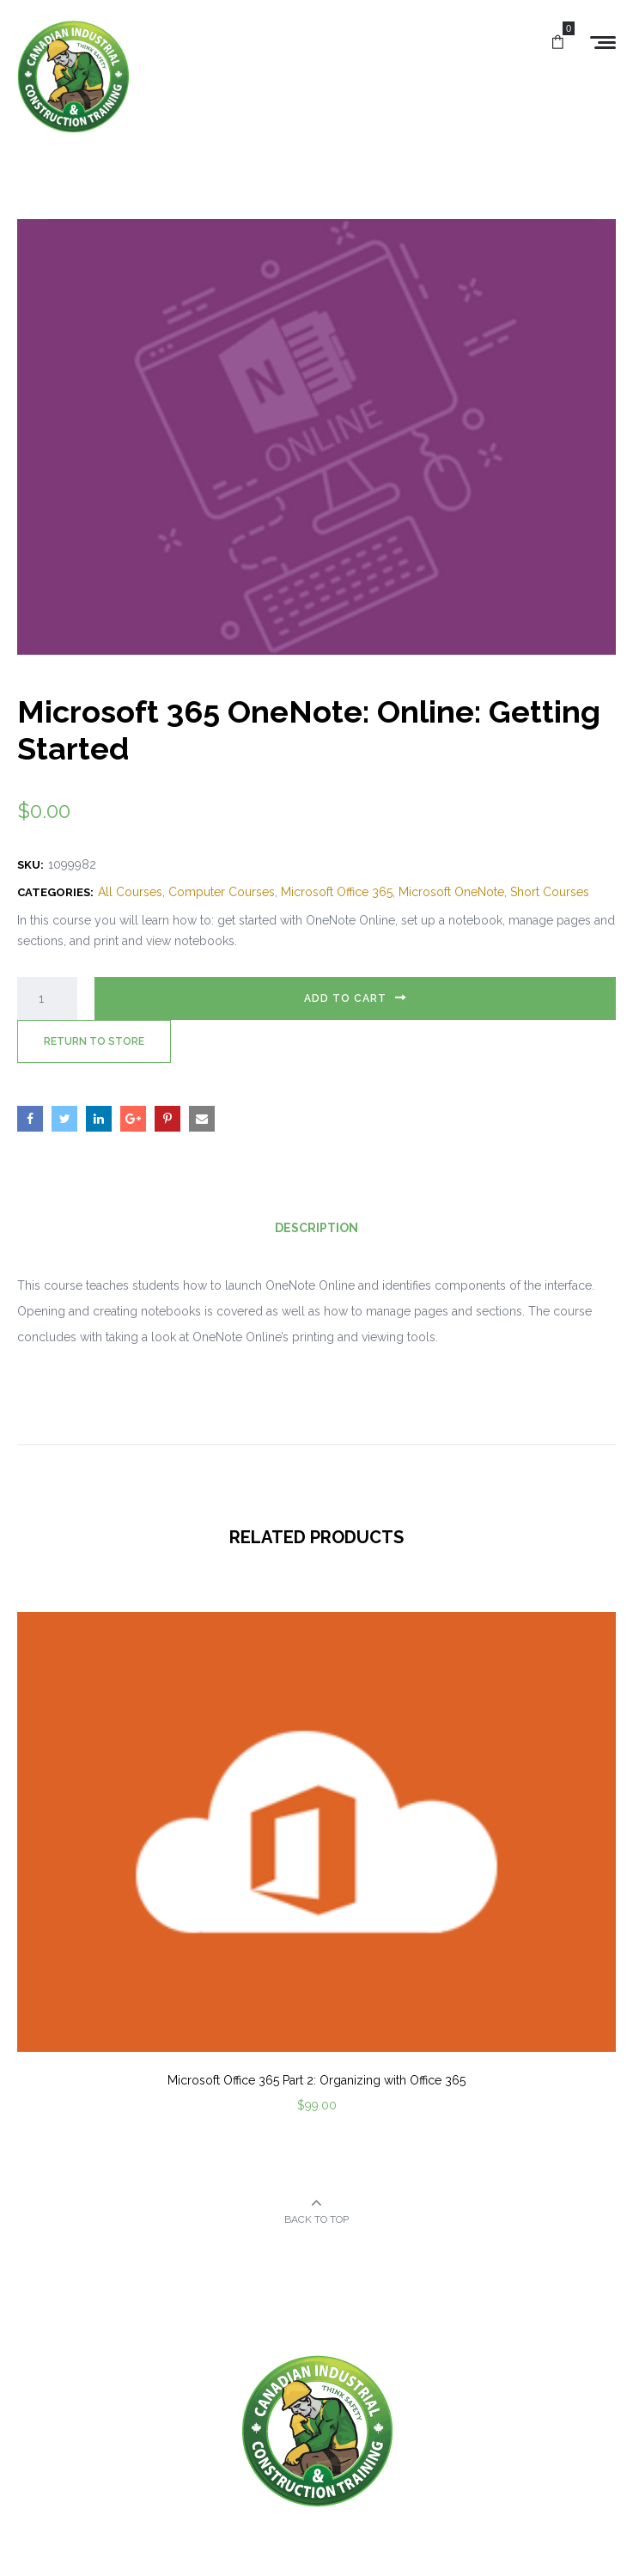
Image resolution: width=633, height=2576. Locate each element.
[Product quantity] (47, 998)
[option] (316, 1885)
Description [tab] (316, 1228)
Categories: (55, 892)
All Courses (130, 892)
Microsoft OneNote (451, 892)
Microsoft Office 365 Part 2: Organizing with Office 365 (316, 2080)
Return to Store (94, 1041)
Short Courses (549, 892)
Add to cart (345, 998)
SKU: (30, 864)
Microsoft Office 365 (337, 892)
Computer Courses (221, 892)
